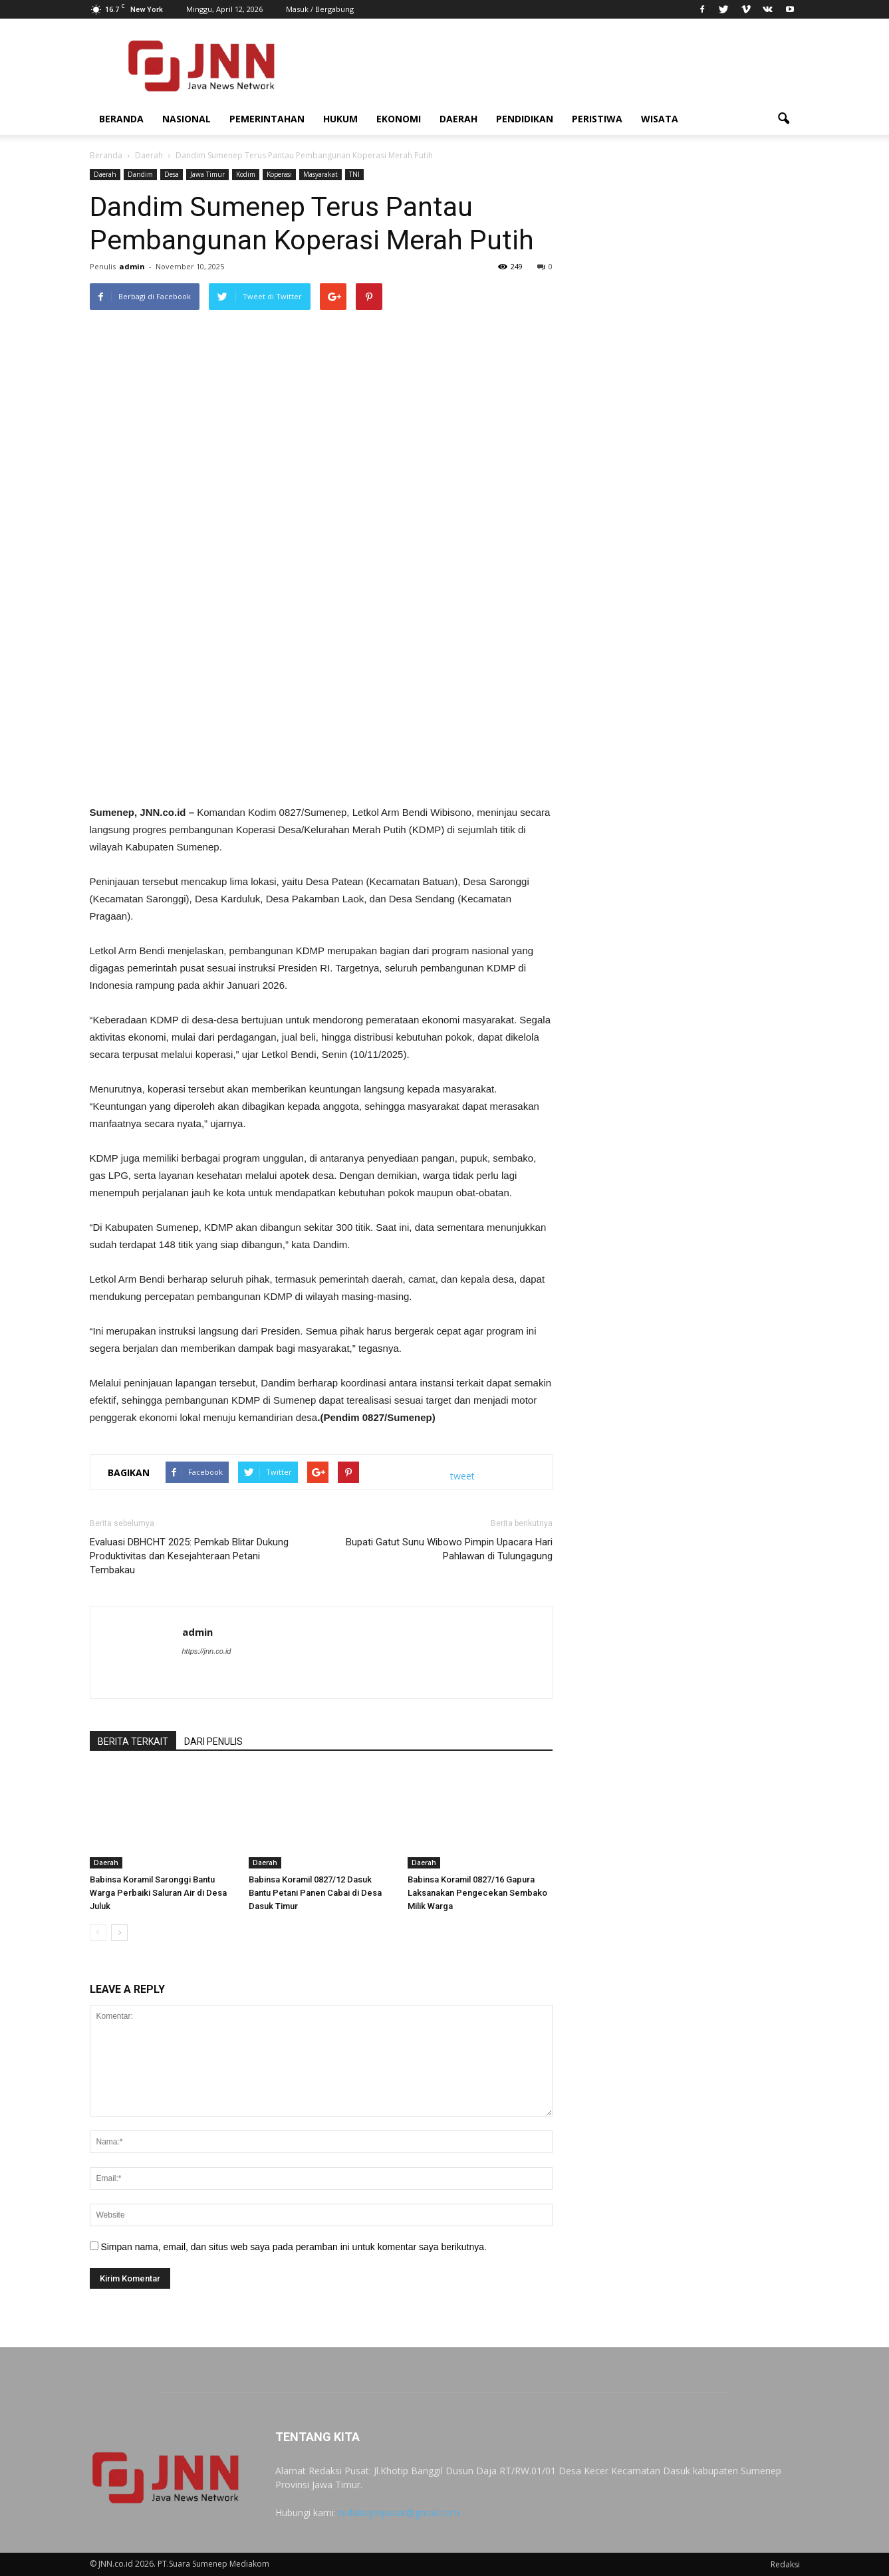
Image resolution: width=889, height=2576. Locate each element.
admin (132, 266)
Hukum (340, 118)
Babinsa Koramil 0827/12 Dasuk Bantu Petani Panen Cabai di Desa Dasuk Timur (315, 1892)
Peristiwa (597, 118)
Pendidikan (524, 118)
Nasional (186, 118)
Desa (171, 174)
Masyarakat (320, 174)
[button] (784, 119)
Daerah (458, 118)
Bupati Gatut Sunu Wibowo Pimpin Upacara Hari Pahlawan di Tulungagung (449, 1549)
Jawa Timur (207, 174)
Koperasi (279, 174)
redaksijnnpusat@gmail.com (398, 2512)
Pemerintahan (267, 118)
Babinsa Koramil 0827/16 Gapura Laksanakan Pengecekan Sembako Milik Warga (477, 1892)
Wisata (659, 118)
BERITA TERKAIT (133, 1741)
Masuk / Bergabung (320, 9)
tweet (462, 1476)
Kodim (245, 174)
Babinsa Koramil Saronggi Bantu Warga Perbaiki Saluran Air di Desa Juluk (158, 1892)
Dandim (140, 174)
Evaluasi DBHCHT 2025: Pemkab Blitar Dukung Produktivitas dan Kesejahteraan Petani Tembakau (189, 1556)
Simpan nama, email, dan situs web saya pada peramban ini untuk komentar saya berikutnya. (293, 2247)
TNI (354, 174)
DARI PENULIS (213, 1741)
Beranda (121, 118)
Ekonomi (398, 118)
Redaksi (785, 2564)
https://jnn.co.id (206, 1651)
